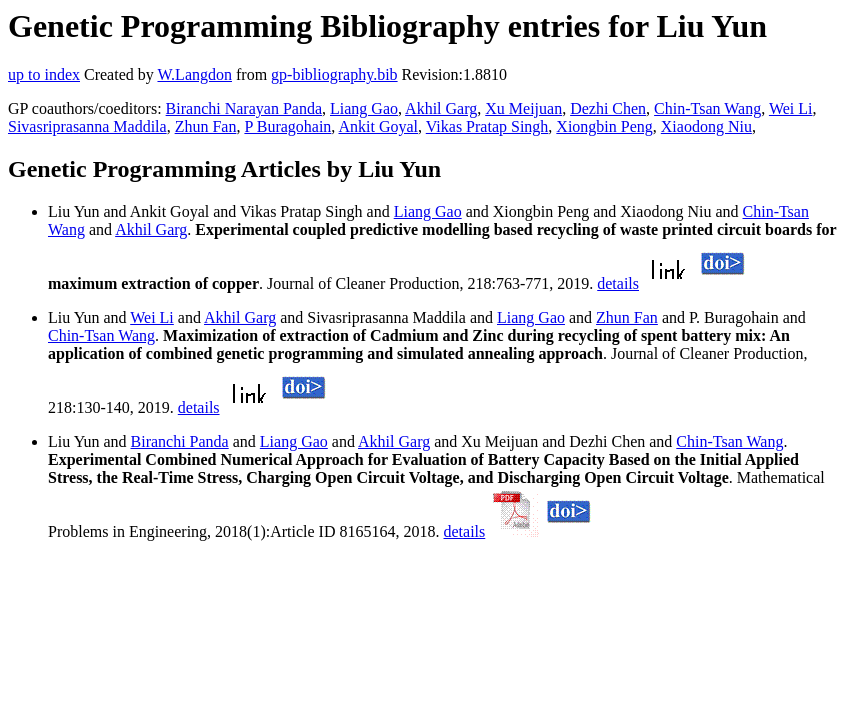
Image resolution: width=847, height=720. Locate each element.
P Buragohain (287, 126)
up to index (44, 74)
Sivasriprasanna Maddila (87, 126)
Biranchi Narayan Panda (244, 108)
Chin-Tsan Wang (707, 108)
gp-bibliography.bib (334, 74)
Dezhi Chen (608, 108)
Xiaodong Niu (706, 126)
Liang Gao (364, 108)
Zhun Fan (206, 126)
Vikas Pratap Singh (487, 126)
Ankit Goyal (378, 126)
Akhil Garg (441, 108)
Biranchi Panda (180, 441)
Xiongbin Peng (604, 126)
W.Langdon (194, 74)
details (618, 283)
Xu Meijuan (523, 108)
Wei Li (791, 108)
